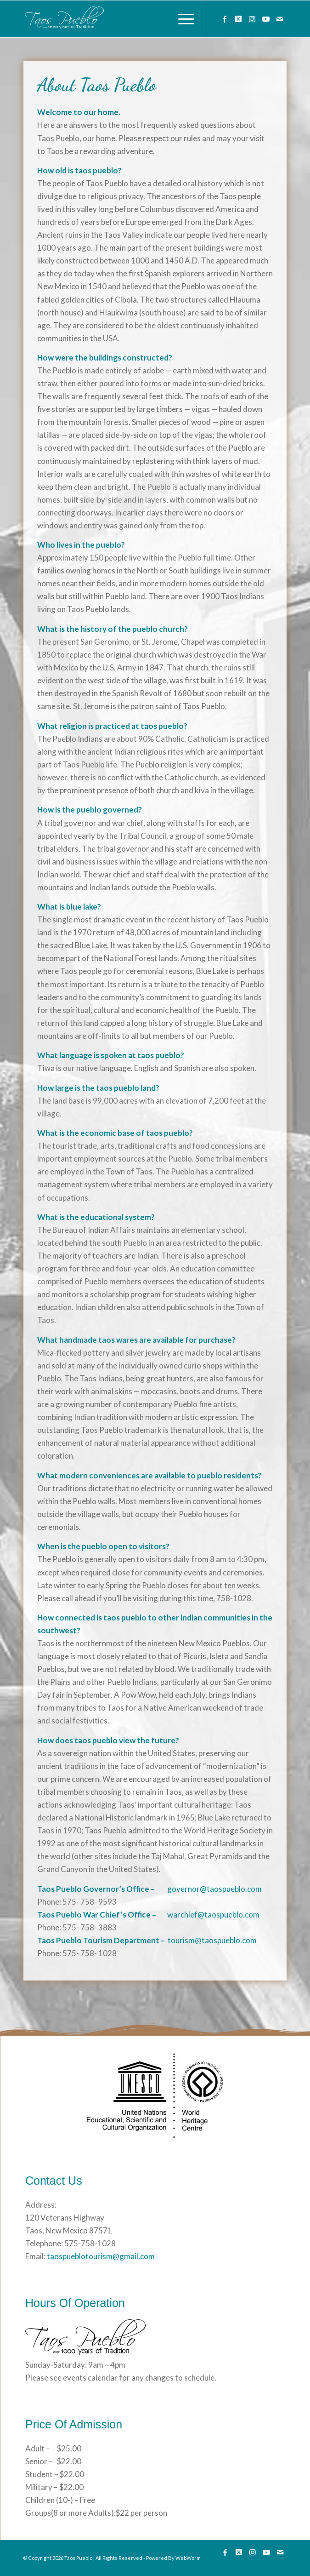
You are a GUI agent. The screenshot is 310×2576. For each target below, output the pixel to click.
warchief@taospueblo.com (213, 1914)
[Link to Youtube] (266, 19)
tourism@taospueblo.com (212, 1940)
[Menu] (181, 18)
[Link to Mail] (280, 19)
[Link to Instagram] (252, 19)
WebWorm (188, 2558)
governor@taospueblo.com (214, 1889)
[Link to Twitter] (238, 19)
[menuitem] (181, 18)
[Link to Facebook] (224, 19)
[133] (128, 18)
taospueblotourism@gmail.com (100, 2256)
